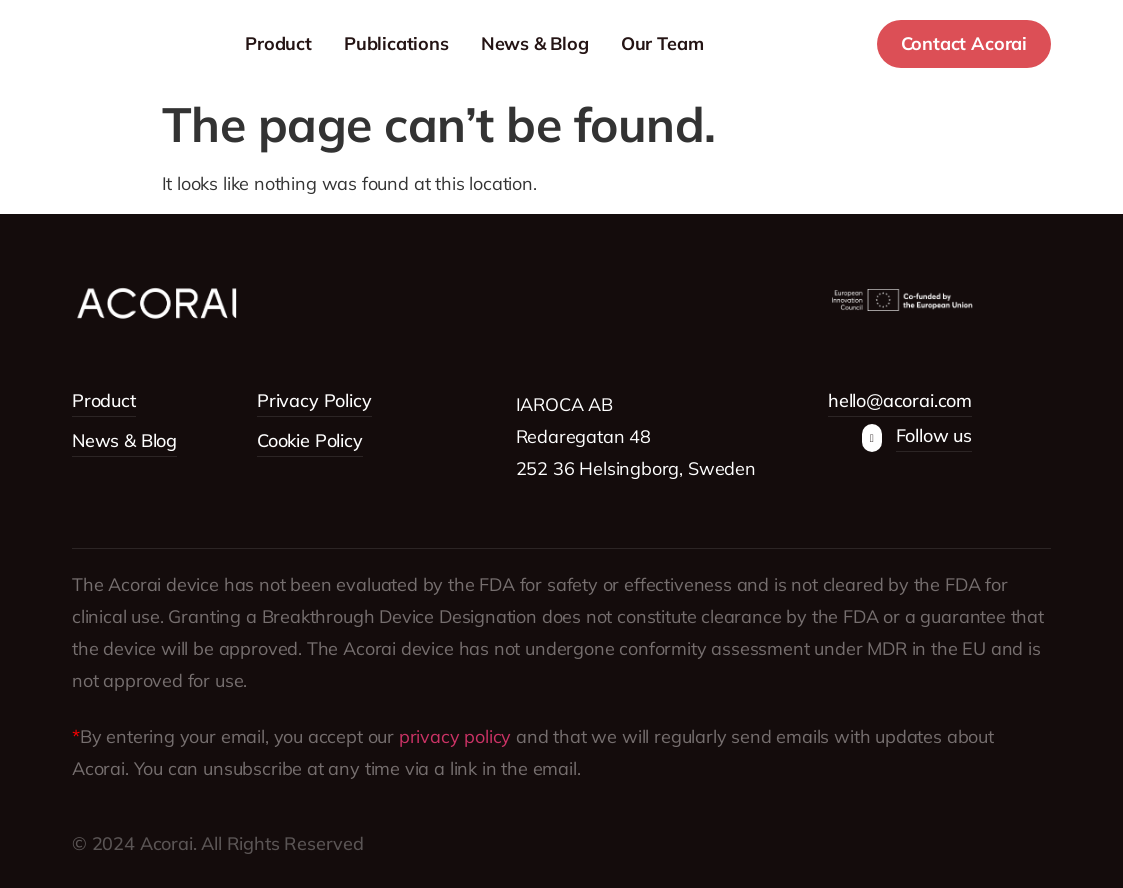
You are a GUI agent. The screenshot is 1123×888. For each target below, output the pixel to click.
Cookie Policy (310, 440)
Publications (458, 43)
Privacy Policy (314, 400)
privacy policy (455, 736)
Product (340, 43)
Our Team (724, 43)
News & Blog (597, 43)
